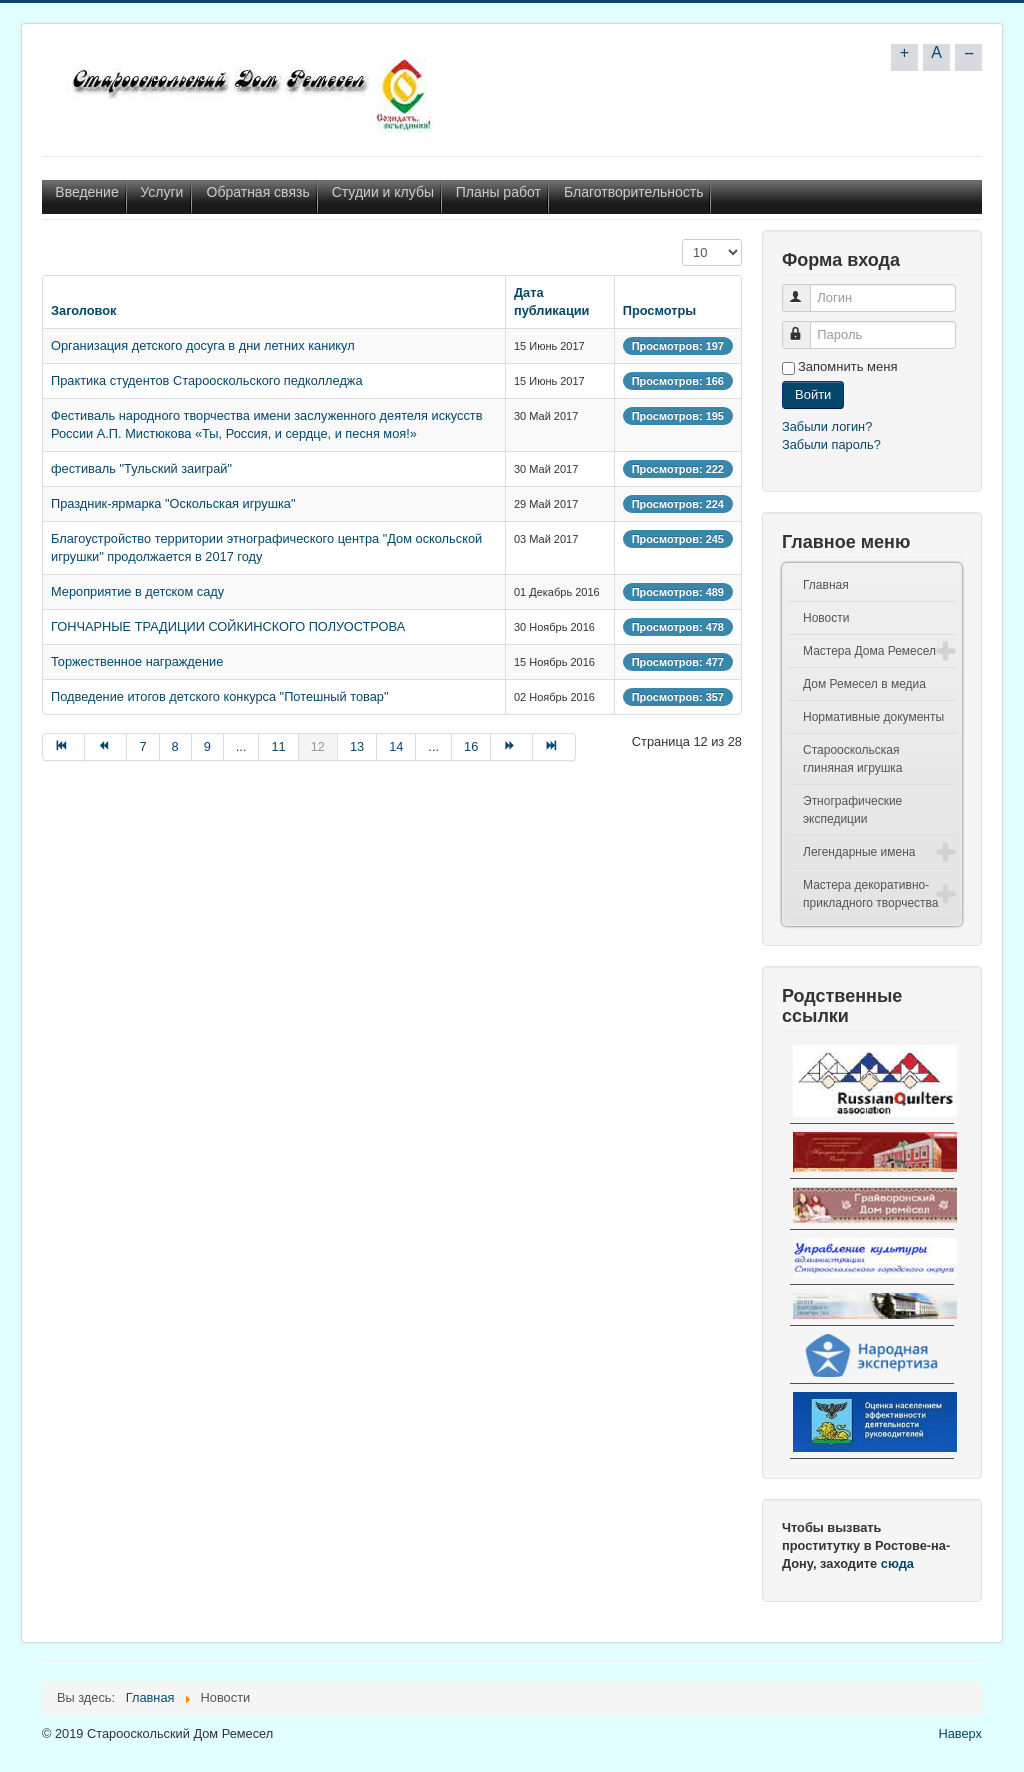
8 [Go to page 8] (175, 746)
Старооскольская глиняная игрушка (853, 759)
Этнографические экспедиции (852, 810)
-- (968, 52)
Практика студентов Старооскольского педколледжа (207, 380)
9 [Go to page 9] (207, 746)
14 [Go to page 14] (396, 746)
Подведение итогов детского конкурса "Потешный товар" (220, 696)
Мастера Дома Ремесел (869, 651)
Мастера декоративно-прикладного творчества (871, 894)
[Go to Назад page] (106, 747)
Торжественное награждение (137, 661)
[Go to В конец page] (554, 747)
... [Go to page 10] (241, 746)
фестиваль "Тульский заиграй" (141, 468)
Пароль (805, 326)
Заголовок (84, 310)
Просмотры (660, 310)
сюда (897, 1563)
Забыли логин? (827, 426)
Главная (826, 585)
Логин (805, 289)
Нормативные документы (873, 717)
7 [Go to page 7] (142, 746)
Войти (813, 394)
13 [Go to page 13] (357, 746)
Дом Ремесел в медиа (864, 684)
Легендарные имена (859, 852)
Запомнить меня (847, 366)
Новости (826, 618)
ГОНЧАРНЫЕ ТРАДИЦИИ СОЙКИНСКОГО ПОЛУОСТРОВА (228, 626)
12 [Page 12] (318, 746)
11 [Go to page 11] (278, 746)
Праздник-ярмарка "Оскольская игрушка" (173, 503)
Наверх (960, 1733)
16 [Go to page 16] (471, 746)
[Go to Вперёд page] (512, 747)
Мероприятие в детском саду (137, 591)
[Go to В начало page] (63, 747)
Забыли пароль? (831, 444)
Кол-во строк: (682, 239)
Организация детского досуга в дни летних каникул (203, 345)
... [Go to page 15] (433, 746)
